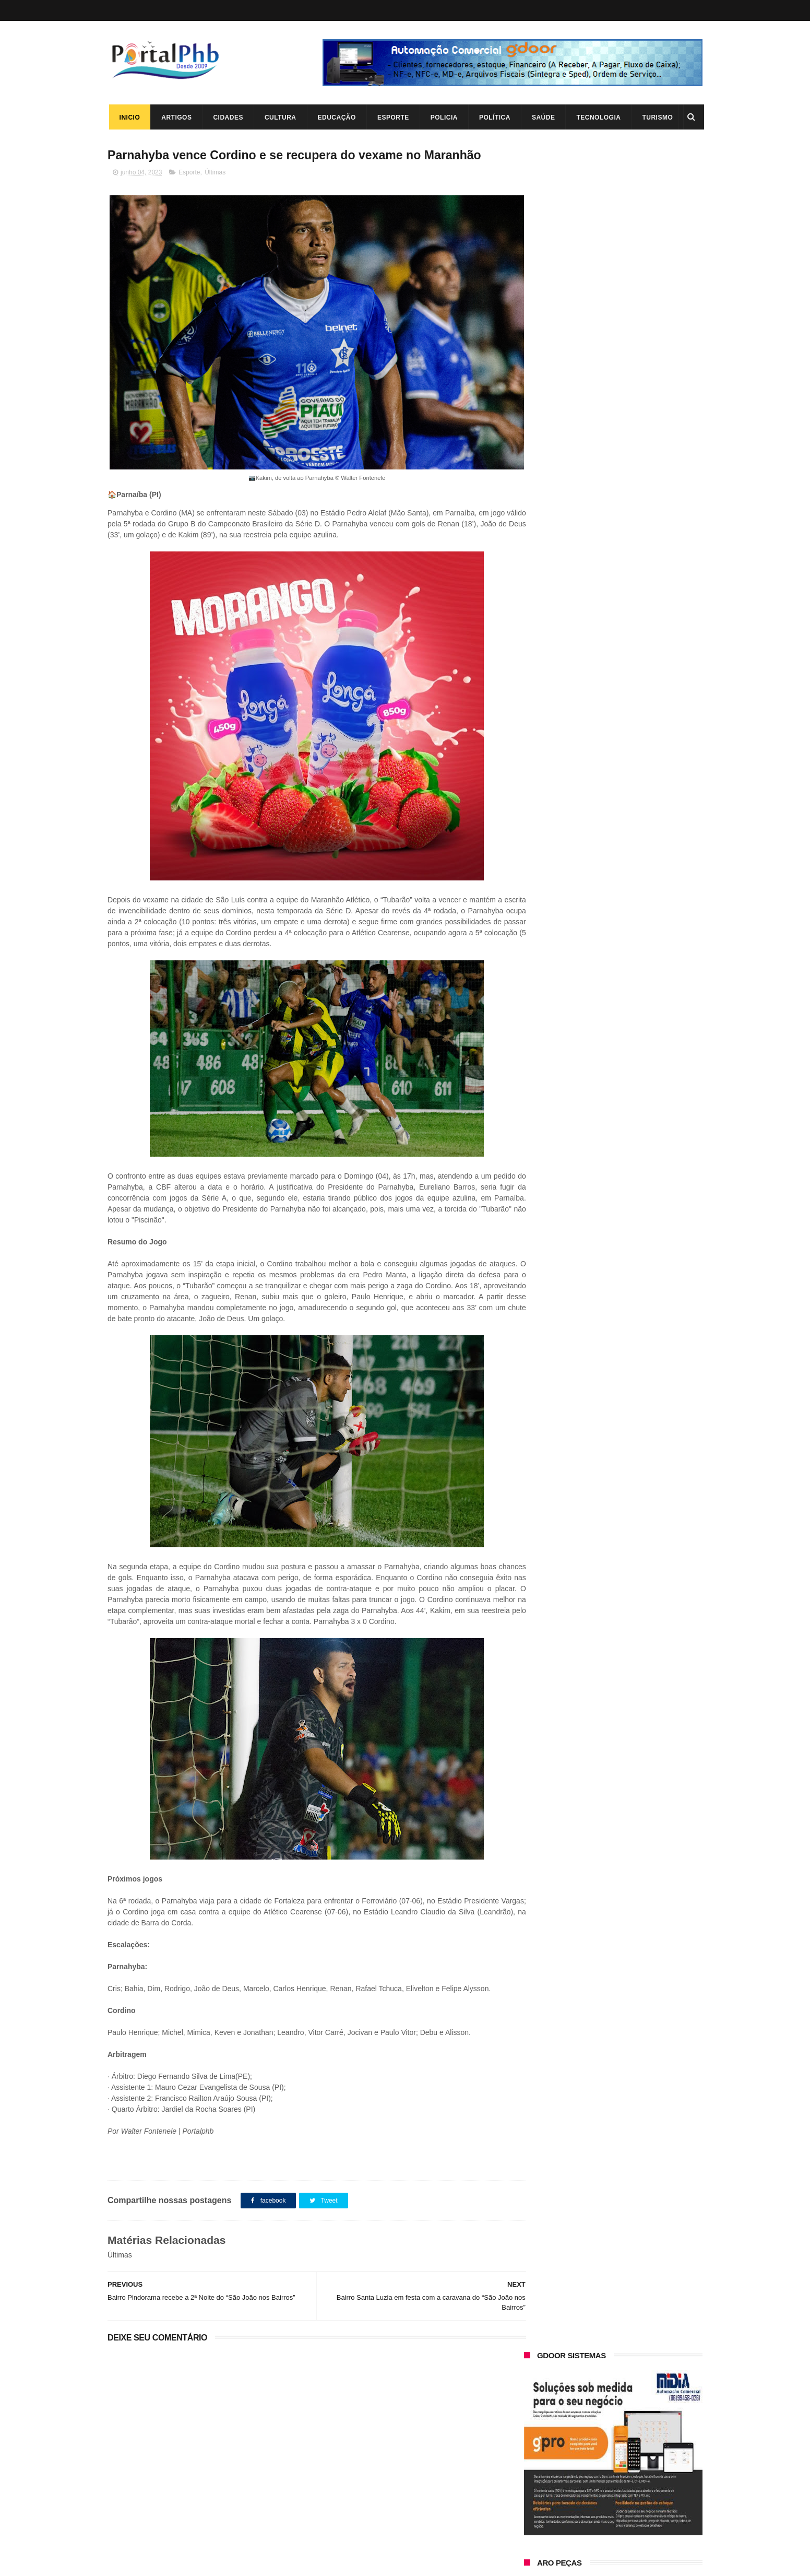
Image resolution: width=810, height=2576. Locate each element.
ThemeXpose (167, 2563)
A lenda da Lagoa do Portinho (615, 2455)
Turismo (656, 117)
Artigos (175, 117)
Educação (335, 117)
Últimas (215, 173)
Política (493, 117)
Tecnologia (597, 117)
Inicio (128, 117)
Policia (442, 117)
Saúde (542, 117)
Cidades (227, 117)
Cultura (279, 117)
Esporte (392, 117)
